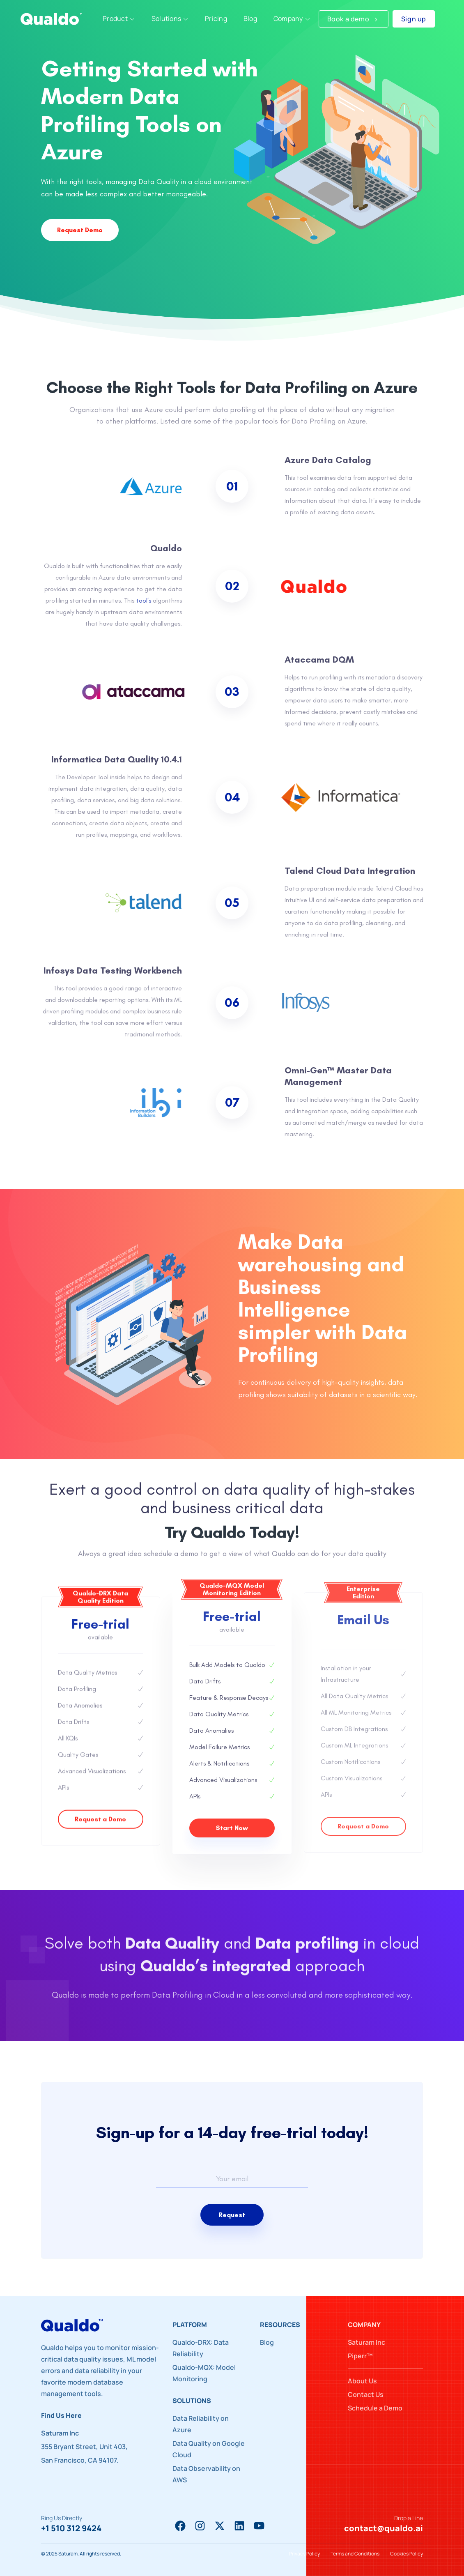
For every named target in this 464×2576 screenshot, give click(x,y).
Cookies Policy (406, 2553)
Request (232, 2215)
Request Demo (78, 230)
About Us (362, 2380)
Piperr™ (360, 2355)
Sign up (413, 18)
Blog (267, 2342)
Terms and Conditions (355, 2553)
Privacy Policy (304, 2553)
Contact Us (366, 2394)
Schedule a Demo (375, 2408)
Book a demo (353, 18)
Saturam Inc (366, 2342)
